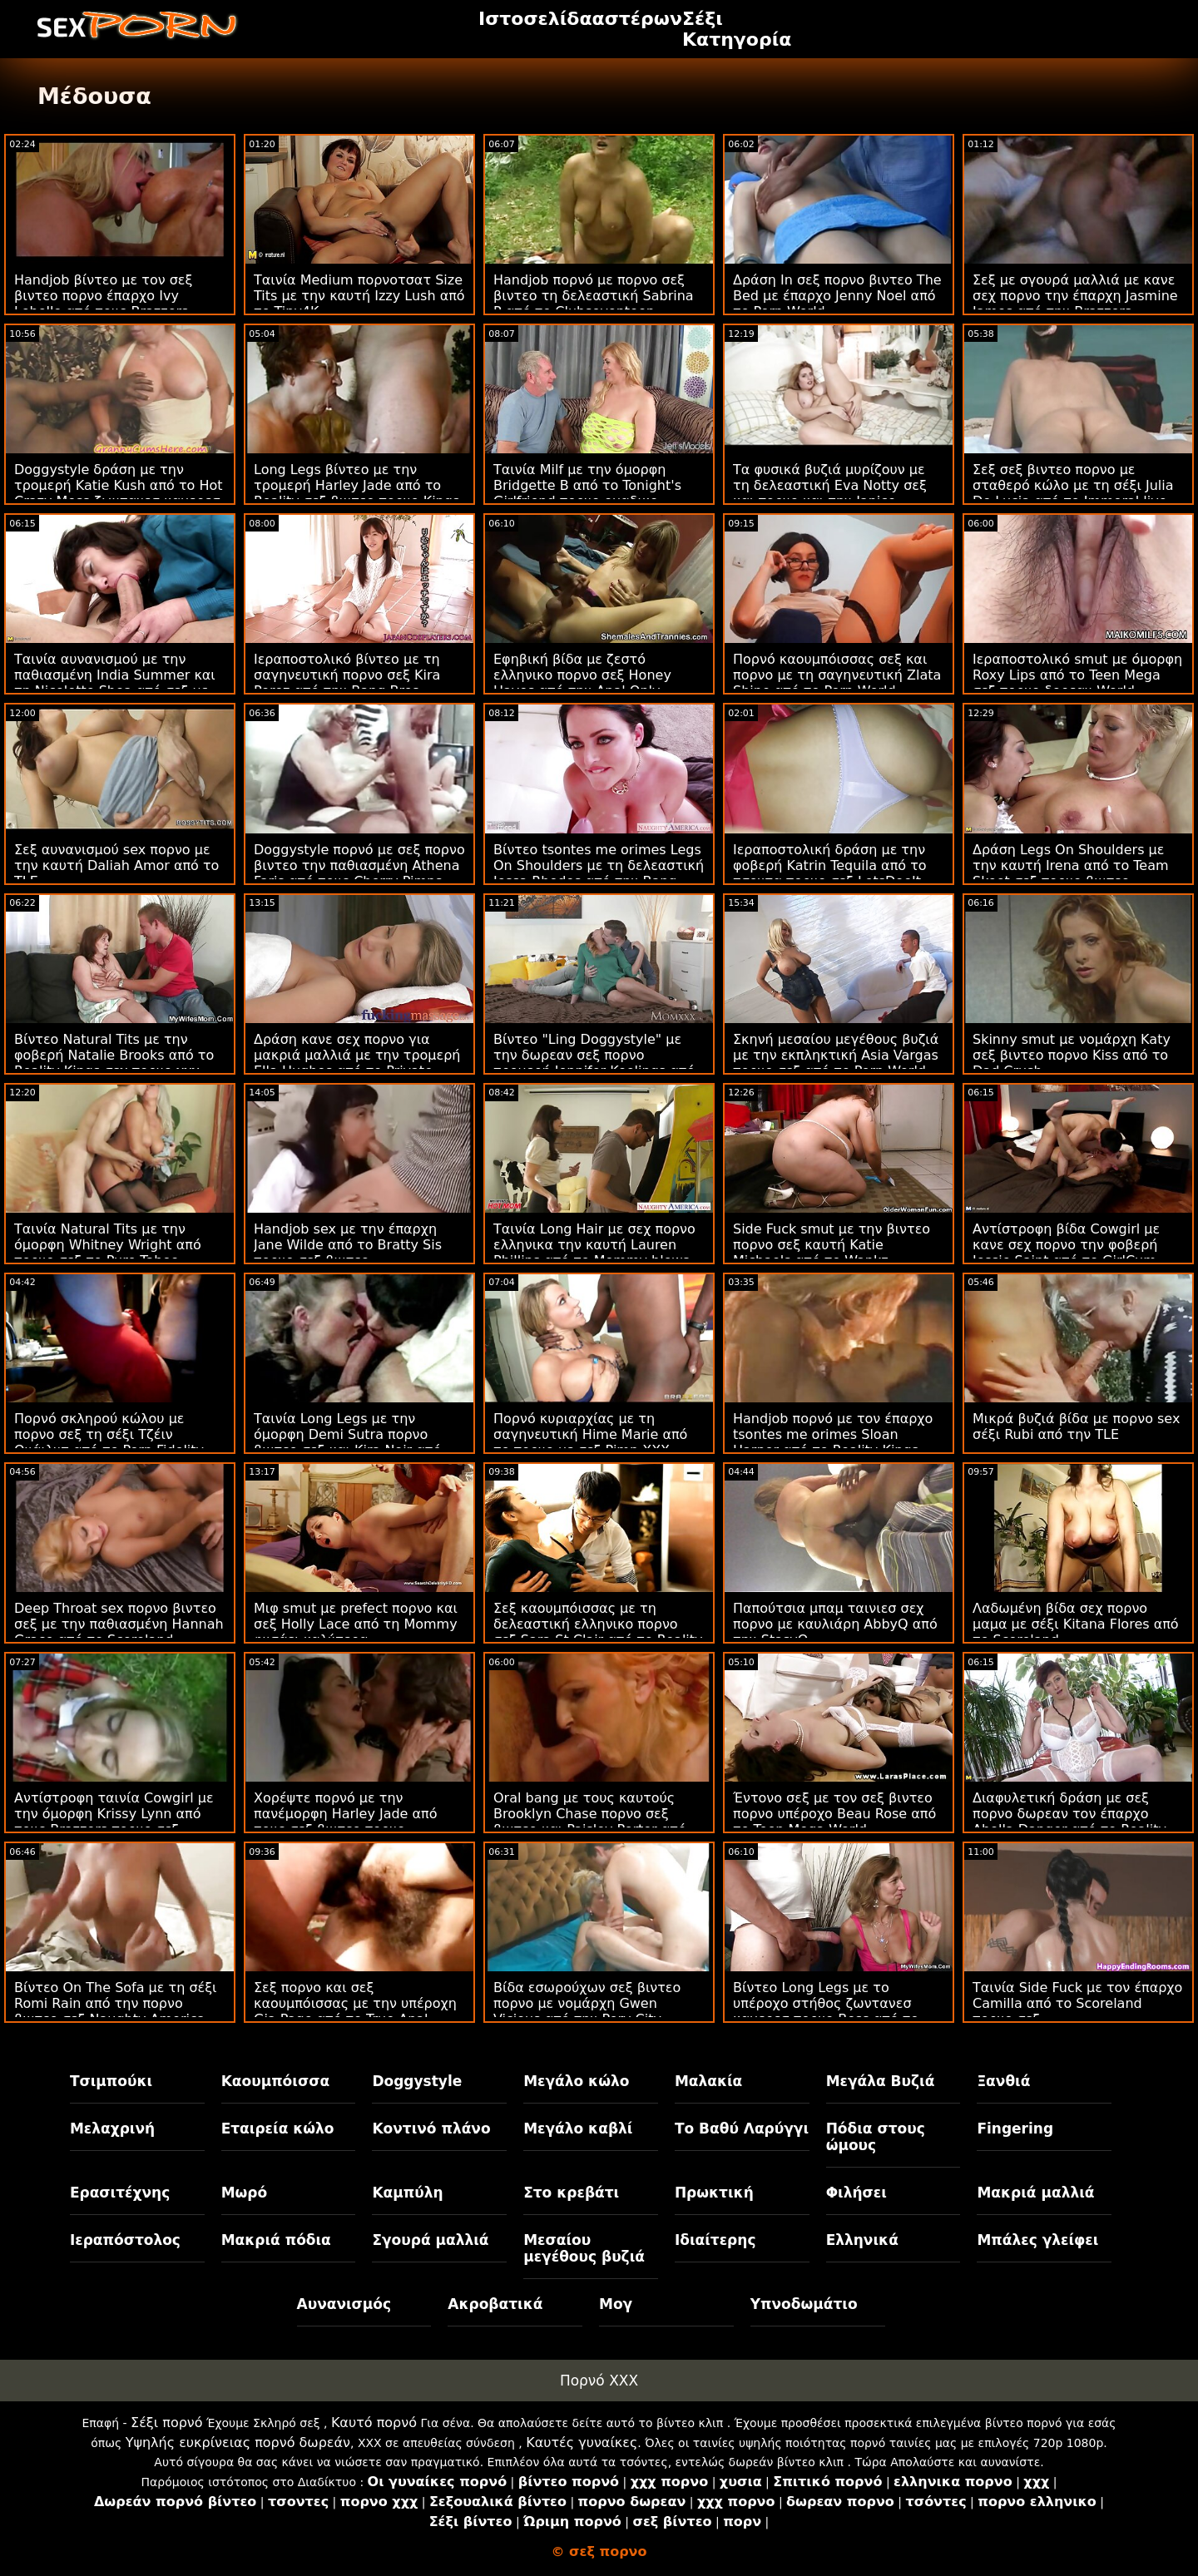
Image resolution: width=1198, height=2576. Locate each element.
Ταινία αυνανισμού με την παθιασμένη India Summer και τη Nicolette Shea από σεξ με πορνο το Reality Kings (114, 682)
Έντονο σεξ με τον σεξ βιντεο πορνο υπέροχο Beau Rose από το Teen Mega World (834, 1813)
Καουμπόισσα (275, 2081)
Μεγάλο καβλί (577, 2128)
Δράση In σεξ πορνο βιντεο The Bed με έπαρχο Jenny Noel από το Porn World (837, 295)
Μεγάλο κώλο (576, 2081)
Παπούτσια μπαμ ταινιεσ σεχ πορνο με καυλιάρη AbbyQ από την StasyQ (835, 1624)
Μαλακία (708, 2081)
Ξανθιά (1003, 2081)
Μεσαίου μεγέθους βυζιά (584, 2248)
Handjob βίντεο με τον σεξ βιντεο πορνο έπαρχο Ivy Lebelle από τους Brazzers (103, 295)
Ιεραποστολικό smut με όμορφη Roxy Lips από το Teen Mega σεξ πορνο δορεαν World (1077, 675)
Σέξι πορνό (166, 2422)
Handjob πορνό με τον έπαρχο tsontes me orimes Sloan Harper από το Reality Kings (833, 1434)
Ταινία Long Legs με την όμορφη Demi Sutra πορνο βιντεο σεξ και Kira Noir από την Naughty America (347, 1442)
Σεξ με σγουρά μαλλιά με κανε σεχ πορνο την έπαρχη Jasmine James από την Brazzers (1075, 295)
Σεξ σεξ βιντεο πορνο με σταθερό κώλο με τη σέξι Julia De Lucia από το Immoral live (1073, 485)
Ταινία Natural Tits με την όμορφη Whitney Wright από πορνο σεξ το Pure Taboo (107, 1244)
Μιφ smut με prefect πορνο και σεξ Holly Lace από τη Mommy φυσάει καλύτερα (356, 1624)
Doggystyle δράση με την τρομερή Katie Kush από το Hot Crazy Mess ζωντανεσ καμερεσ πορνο (118, 493)
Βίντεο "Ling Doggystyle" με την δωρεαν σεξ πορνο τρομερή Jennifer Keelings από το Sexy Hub (594, 1063)
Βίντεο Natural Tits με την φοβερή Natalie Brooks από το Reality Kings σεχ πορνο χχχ (114, 1055)
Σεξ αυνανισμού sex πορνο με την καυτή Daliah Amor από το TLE (116, 865)
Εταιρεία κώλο (277, 2128)
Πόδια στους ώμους (875, 2136)
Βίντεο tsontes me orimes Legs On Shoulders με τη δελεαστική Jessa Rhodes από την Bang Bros (598, 873)
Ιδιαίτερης (715, 2240)
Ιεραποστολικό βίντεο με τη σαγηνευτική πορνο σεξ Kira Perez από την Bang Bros (347, 675)
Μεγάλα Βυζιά (880, 2081)
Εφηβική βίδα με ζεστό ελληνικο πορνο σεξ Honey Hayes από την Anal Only (582, 675)
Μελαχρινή (112, 2128)
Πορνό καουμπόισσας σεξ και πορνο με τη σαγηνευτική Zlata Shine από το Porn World (837, 675)
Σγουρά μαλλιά (430, 2240)
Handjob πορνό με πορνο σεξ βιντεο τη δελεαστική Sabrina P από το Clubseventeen (593, 295)
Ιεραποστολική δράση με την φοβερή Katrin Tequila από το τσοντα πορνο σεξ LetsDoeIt (830, 865)
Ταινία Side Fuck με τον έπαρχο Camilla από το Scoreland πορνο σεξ (1077, 2003)
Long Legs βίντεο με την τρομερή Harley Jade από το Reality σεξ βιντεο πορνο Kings (356, 485)
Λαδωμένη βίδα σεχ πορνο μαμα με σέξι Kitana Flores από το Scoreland (1076, 1624)
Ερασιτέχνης (120, 2192)
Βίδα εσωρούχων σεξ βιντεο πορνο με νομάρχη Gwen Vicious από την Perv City (587, 2003)
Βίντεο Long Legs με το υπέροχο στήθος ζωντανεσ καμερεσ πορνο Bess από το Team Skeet (825, 2011)
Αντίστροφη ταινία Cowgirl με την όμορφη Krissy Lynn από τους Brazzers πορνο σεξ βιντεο (114, 1821)
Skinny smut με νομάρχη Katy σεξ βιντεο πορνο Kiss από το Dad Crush (1072, 1055)
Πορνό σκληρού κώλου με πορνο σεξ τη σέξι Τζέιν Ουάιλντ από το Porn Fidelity (109, 1434)
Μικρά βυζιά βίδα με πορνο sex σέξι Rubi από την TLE (1076, 1426)
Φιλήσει (856, 2192)
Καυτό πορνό (374, 2422)
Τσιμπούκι (111, 2081)
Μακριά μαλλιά (1035, 2192)
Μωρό (244, 2192)
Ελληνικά (862, 2240)
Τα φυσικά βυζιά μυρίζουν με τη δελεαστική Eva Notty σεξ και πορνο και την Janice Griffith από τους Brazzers (830, 493)
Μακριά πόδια (276, 2240)
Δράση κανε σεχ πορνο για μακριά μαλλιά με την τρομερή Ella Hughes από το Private (357, 1055)
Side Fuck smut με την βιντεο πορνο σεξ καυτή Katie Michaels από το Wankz (831, 1244)
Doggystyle (417, 2081)
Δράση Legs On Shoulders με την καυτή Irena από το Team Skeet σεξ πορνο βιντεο (1071, 865)
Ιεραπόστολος (125, 2240)
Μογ (615, 2304)
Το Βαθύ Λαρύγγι (742, 2128)
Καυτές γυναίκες (581, 2442)
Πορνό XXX (599, 2380)
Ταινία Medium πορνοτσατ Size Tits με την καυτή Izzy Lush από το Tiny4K (359, 295)
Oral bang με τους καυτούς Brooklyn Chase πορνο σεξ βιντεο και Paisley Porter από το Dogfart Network (589, 1821)
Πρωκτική (714, 2192)
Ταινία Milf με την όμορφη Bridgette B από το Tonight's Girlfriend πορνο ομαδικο (587, 485)
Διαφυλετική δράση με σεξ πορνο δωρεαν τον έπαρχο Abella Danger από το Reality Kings (1069, 1821)
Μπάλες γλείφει (1037, 2240)
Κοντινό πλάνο (431, 2128)
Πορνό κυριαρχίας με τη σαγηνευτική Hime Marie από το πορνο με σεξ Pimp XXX (590, 1434)
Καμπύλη (407, 2192)
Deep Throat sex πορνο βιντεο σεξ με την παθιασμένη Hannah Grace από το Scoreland (119, 1624)
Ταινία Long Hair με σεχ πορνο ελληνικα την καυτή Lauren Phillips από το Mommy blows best (594, 1252)
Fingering (1015, 2128)
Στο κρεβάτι (571, 2192)
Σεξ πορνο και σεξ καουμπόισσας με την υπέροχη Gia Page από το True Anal (355, 2003)
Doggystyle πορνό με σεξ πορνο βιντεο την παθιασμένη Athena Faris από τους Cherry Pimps (359, 865)
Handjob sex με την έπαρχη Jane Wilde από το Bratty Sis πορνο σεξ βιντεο (348, 1244)
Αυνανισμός (344, 2304)
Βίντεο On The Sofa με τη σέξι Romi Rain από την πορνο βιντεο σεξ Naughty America (115, 2003)
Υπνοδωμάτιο (804, 2304)
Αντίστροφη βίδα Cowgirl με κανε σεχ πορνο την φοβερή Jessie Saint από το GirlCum (1066, 1244)
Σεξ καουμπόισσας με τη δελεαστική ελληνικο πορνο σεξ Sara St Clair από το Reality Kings (598, 1632)
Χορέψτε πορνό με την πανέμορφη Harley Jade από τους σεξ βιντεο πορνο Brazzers (346, 1821)
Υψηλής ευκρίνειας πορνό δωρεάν (238, 2442)
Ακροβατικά (495, 2304)
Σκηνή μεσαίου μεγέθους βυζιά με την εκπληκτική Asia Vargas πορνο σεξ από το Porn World (835, 1055)
